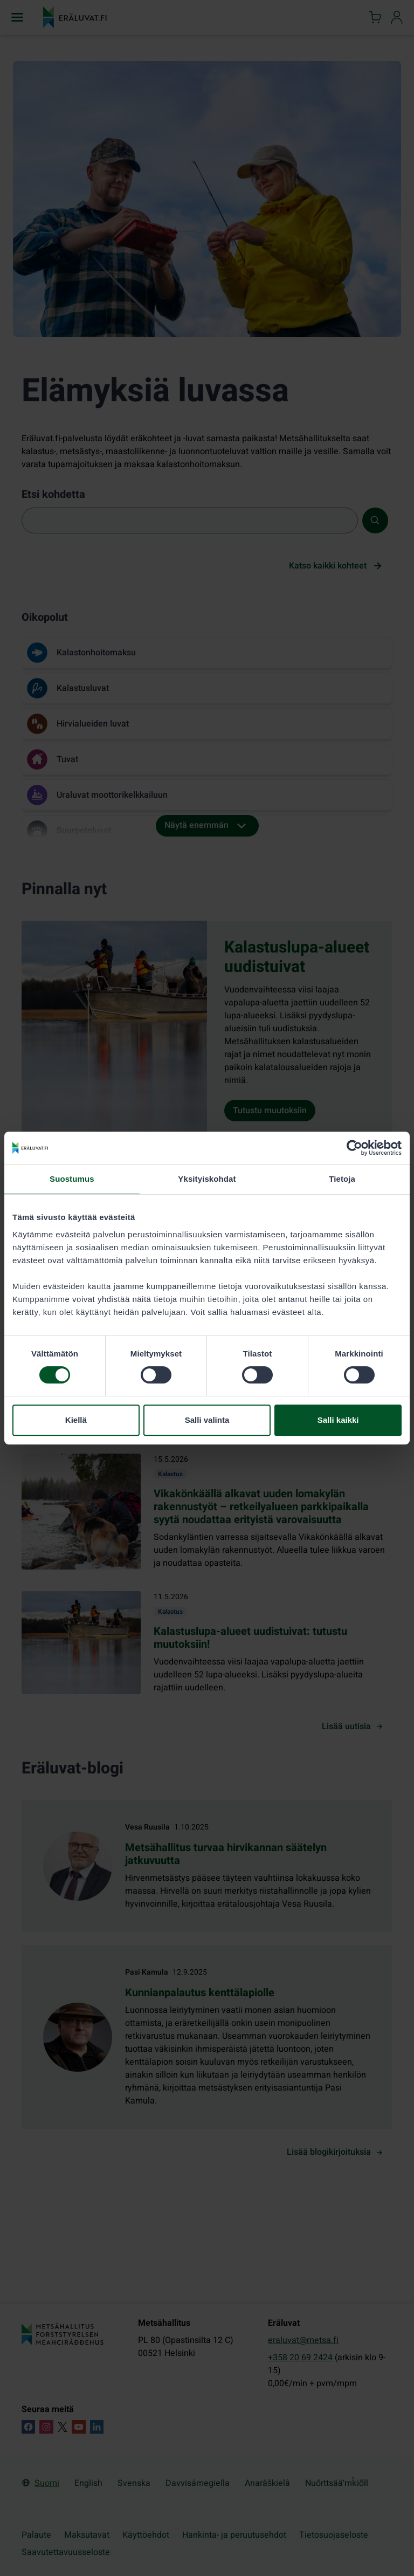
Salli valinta (207, 1419)
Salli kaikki (338, 1419)
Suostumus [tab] (72, 1178)
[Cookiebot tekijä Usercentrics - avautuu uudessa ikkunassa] (354, 1148)
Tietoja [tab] (342, 1178)
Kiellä (76, 1419)
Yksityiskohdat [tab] (207, 1178)
